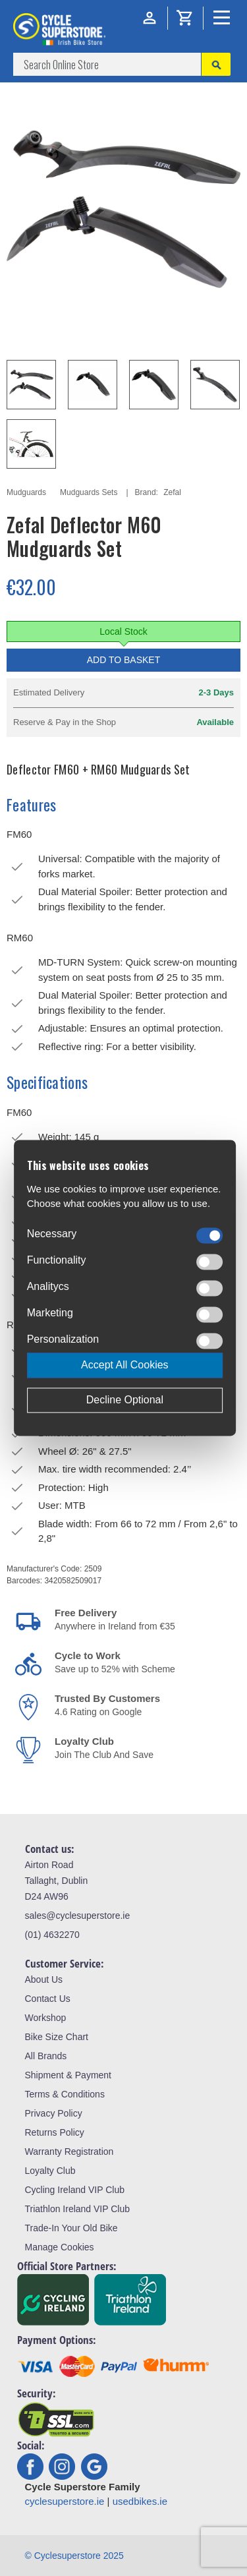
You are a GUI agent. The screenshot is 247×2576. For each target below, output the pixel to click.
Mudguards (26, 492)
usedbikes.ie (140, 2501)
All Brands (46, 2056)
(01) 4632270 (52, 1934)
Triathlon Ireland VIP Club (77, 2209)
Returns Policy (54, 2132)
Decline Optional (124, 1400)
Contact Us (47, 1998)
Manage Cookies (59, 2247)
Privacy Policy (53, 2113)
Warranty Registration (69, 2151)
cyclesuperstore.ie (65, 2501)
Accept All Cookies (125, 1365)
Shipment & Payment (68, 2075)
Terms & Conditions (65, 2094)
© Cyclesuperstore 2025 (74, 2555)
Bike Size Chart (56, 2037)
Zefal (172, 492)
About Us (44, 1979)
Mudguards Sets (88, 492)
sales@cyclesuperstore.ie (77, 1915)
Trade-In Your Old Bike (71, 2228)
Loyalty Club (50, 2170)
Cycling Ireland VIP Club (74, 2189)
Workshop (46, 2017)
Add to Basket (124, 660)
